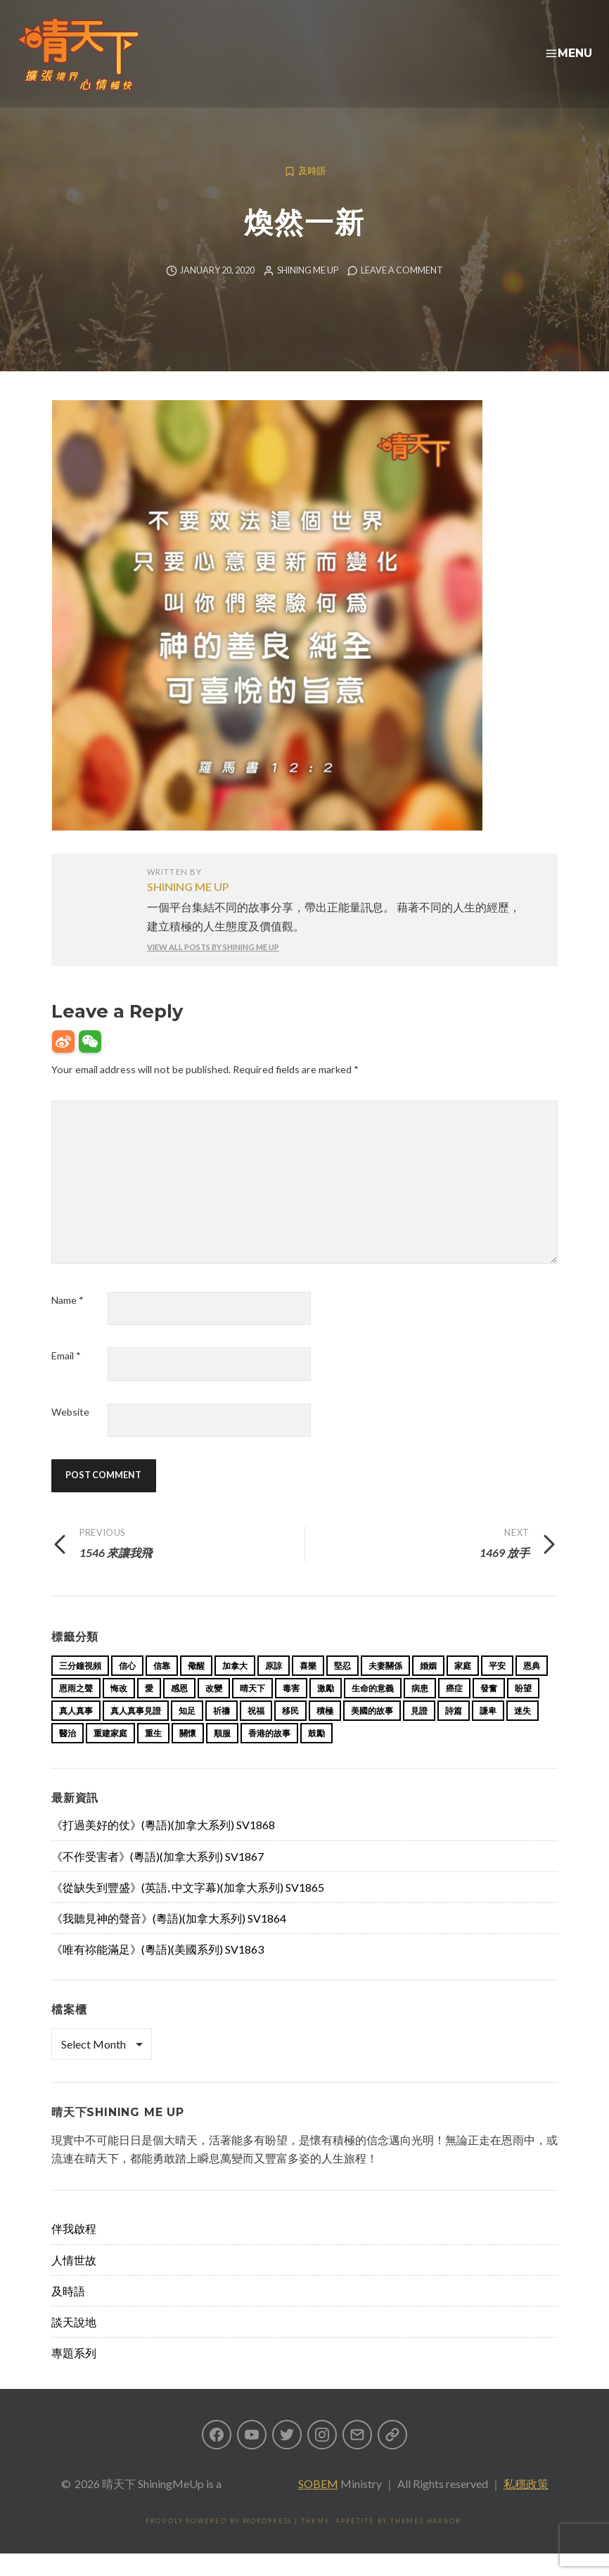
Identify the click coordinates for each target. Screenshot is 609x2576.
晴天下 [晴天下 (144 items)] (252, 1710)
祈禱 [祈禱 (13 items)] (221, 1733)
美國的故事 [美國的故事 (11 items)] (372, 1733)
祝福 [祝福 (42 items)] (256, 1733)
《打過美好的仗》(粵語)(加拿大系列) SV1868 (163, 1847)
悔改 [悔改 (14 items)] (118, 1710)
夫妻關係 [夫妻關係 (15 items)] (385, 1688)
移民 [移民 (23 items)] (290, 1733)
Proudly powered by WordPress (219, 2543)
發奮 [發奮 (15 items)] (488, 1710)
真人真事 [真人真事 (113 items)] (76, 1733)
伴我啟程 (73, 2250)
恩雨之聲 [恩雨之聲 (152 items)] (76, 1710)
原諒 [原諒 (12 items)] (273, 1688)
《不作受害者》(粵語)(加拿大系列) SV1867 (157, 1878)
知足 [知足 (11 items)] (187, 1733)
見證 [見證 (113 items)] (419, 1733)
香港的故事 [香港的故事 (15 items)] (269, 1755)
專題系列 (73, 2375)
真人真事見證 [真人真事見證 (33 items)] (135, 1733)
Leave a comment (402, 293)
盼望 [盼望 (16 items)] (523, 1710)
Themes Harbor (425, 2543)
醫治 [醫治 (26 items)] (67, 1755)
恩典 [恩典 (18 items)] (531, 1688)
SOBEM (318, 2506)
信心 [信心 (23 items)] (127, 1688)
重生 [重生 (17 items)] (153, 1755)
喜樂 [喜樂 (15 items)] (308, 1688)
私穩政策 (526, 2506)
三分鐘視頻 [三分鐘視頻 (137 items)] (80, 1688)
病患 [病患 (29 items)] (419, 1710)
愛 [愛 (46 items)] (149, 1710)
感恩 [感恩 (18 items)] (179, 1710)
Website (70, 1434)
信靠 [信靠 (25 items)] (161, 1688)
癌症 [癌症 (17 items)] (454, 1710)
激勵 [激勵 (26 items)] (325, 1710)
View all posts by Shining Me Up (213, 969)
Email (66, 1378)
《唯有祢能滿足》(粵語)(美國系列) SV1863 (157, 1971)
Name (67, 1322)
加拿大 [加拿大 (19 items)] (235, 1688)
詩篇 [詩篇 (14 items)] (453, 1733)
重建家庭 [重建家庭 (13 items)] (110, 1755)
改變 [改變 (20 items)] (213, 1710)
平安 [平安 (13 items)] (497, 1688)
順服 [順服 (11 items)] (222, 1755)
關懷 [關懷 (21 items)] (187, 1755)
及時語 (312, 193)
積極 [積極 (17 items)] (324, 1733)
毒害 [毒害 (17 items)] (291, 1710)
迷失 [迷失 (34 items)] (522, 1733)
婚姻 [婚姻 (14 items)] (428, 1688)
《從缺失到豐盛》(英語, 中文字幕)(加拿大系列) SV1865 (187, 1909)
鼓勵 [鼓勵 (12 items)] (316, 1755)
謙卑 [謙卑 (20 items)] (488, 1733)
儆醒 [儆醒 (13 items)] (196, 1688)
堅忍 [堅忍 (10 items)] (342, 1688)
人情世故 (73, 2282)
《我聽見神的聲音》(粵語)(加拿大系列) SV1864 (168, 1940)
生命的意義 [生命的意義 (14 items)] (373, 1710)
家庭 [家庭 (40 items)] (462, 1688)
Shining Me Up (307, 293)
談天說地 (73, 2344)
